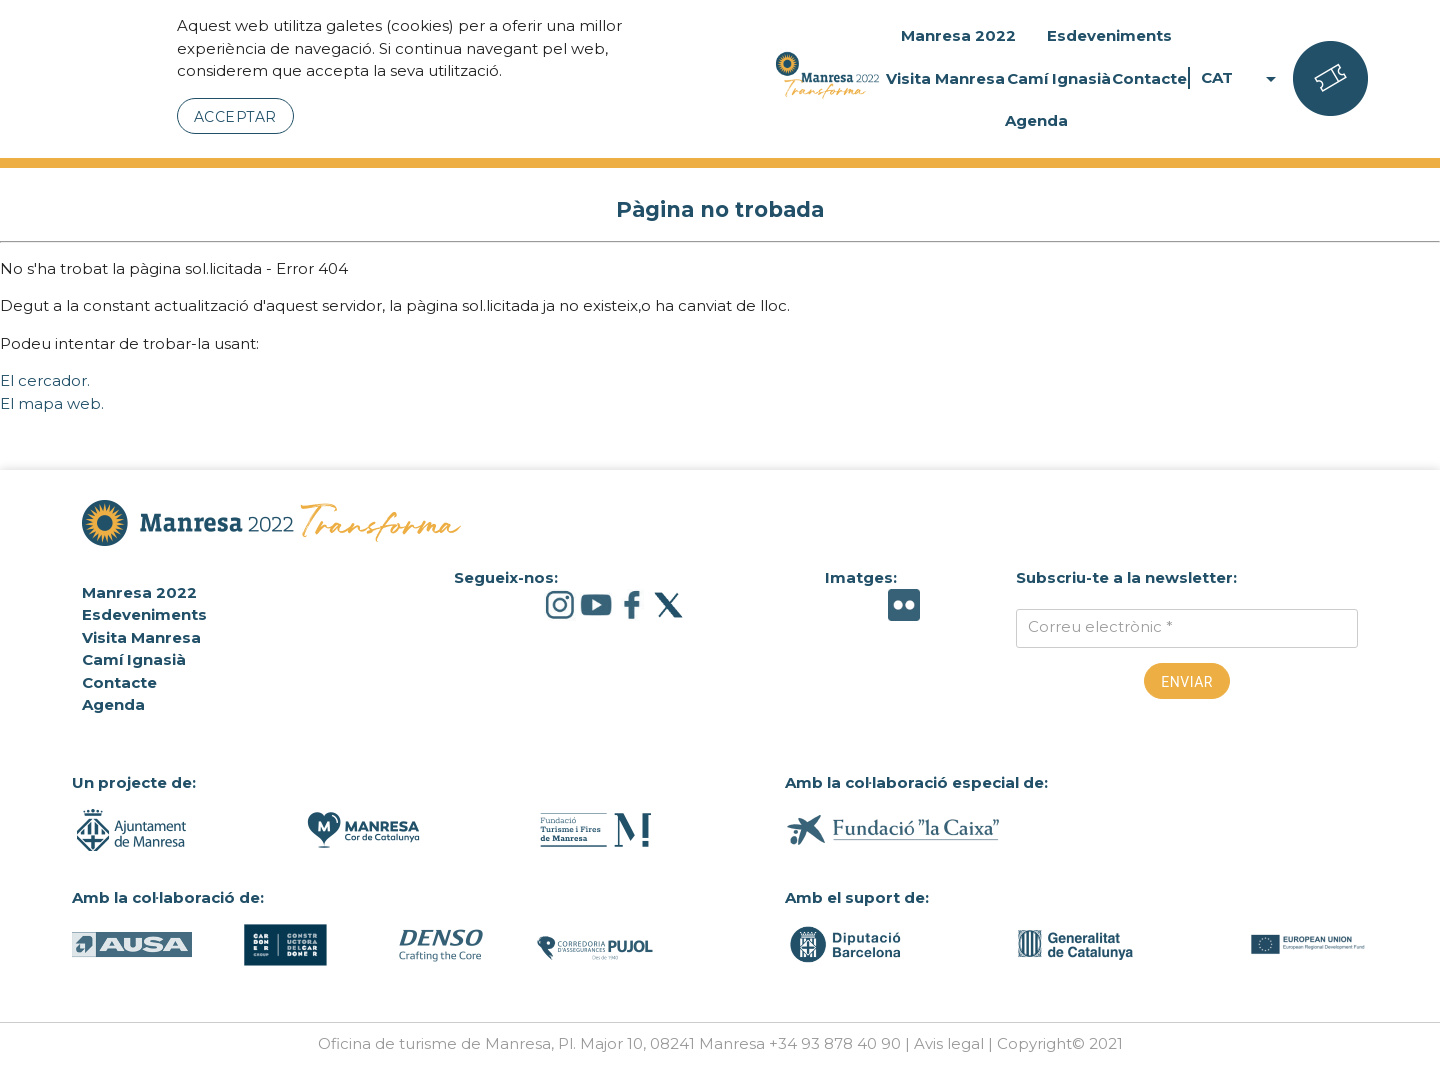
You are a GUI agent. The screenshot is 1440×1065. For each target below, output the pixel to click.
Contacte (1149, 78)
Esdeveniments (1109, 35)
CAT (1242, 78)
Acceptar (235, 117)
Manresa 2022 (958, 35)
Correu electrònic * (1100, 626)
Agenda (1036, 120)
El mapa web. (52, 403)
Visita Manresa (945, 78)
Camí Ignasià (1059, 78)
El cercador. (45, 380)
